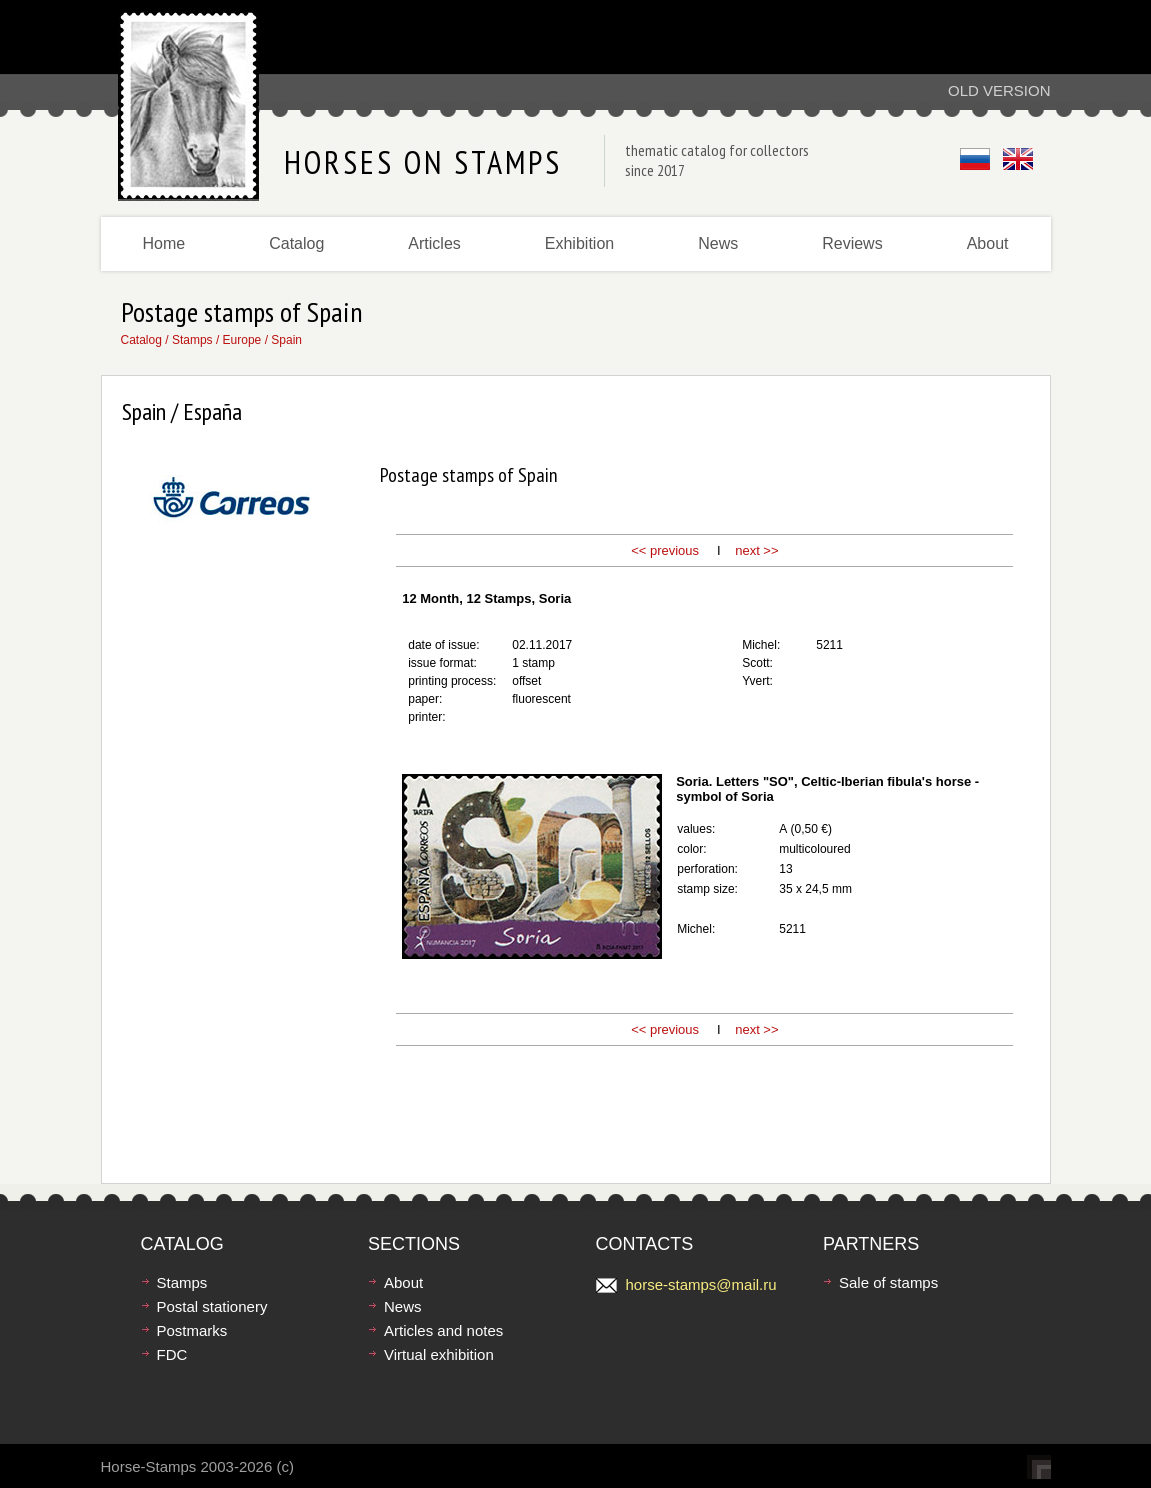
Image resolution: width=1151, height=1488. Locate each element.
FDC (172, 1354)
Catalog (296, 243)
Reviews (852, 243)
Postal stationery (212, 1306)
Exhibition (579, 243)
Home (164, 243)
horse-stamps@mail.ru (701, 1284)
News (718, 243)
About (988, 243)
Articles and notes (443, 1330)
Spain (286, 340)
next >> (756, 550)
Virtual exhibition (439, 1354)
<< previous (665, 550)
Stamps (192, 340)
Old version (999, 90)
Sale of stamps (888, 1282)
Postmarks (192, 1330)
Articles (434, 243)
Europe (242, 340)
